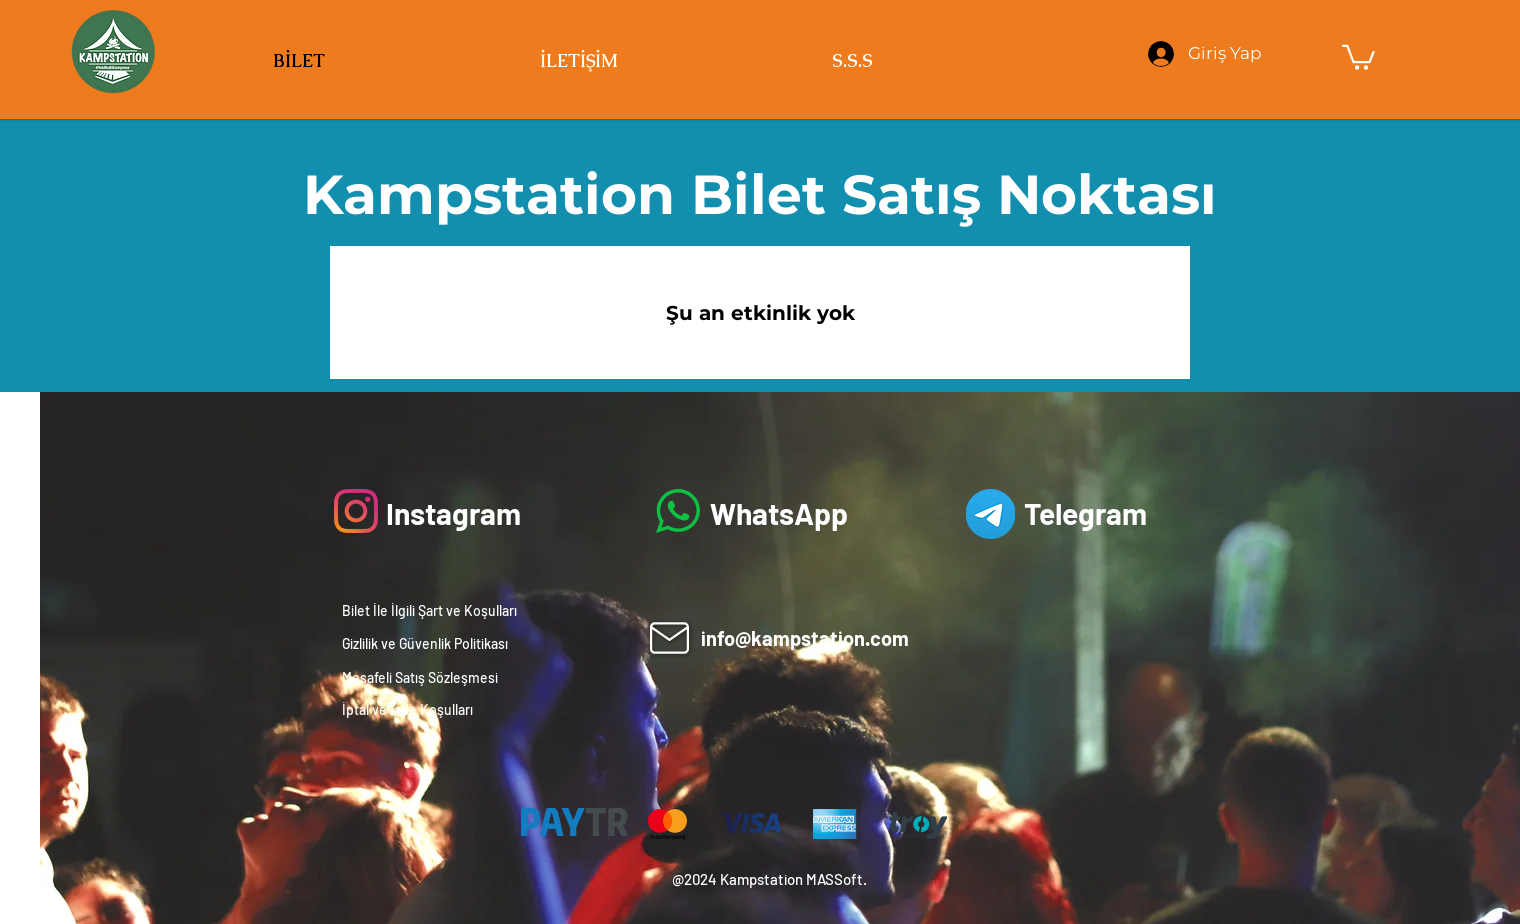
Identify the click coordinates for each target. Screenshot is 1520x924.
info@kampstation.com (805, 638)
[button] (1358, 56)
